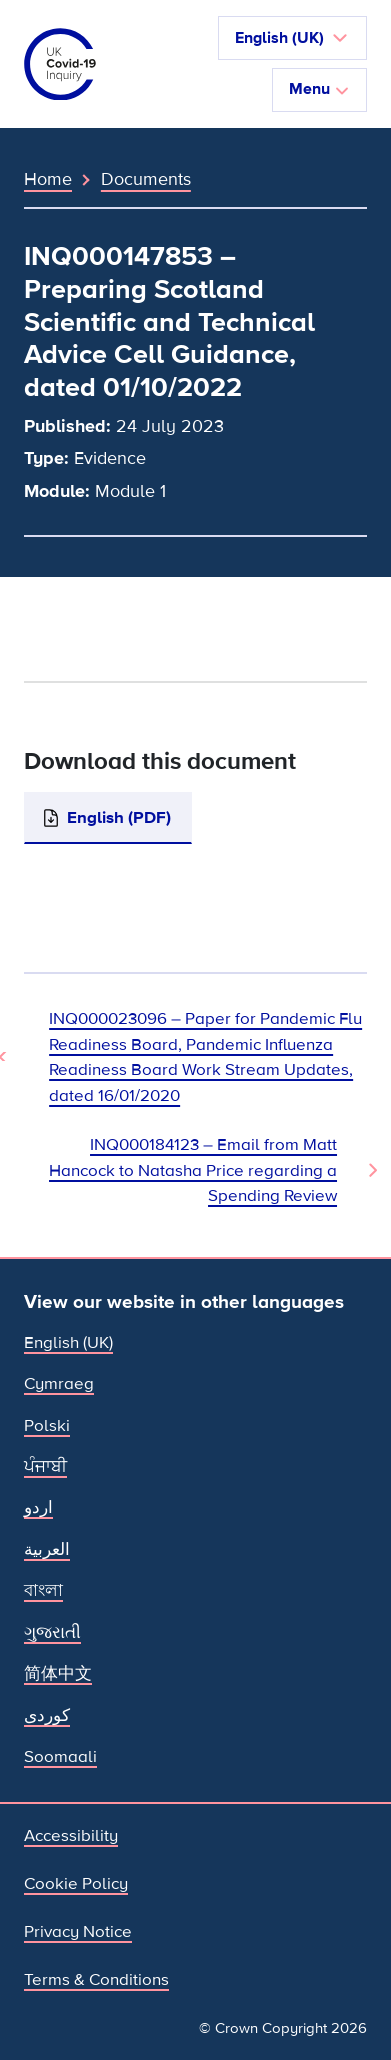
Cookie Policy (76, 1883)
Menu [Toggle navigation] (319, 89)
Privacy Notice (78, 1931)
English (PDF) (119, 817)
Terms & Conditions (96, 1979)
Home (48, 179)
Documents (146, 179)
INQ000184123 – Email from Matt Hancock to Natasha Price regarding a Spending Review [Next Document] (193, 1170)
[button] (292, 38)
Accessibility (71, 1835)
